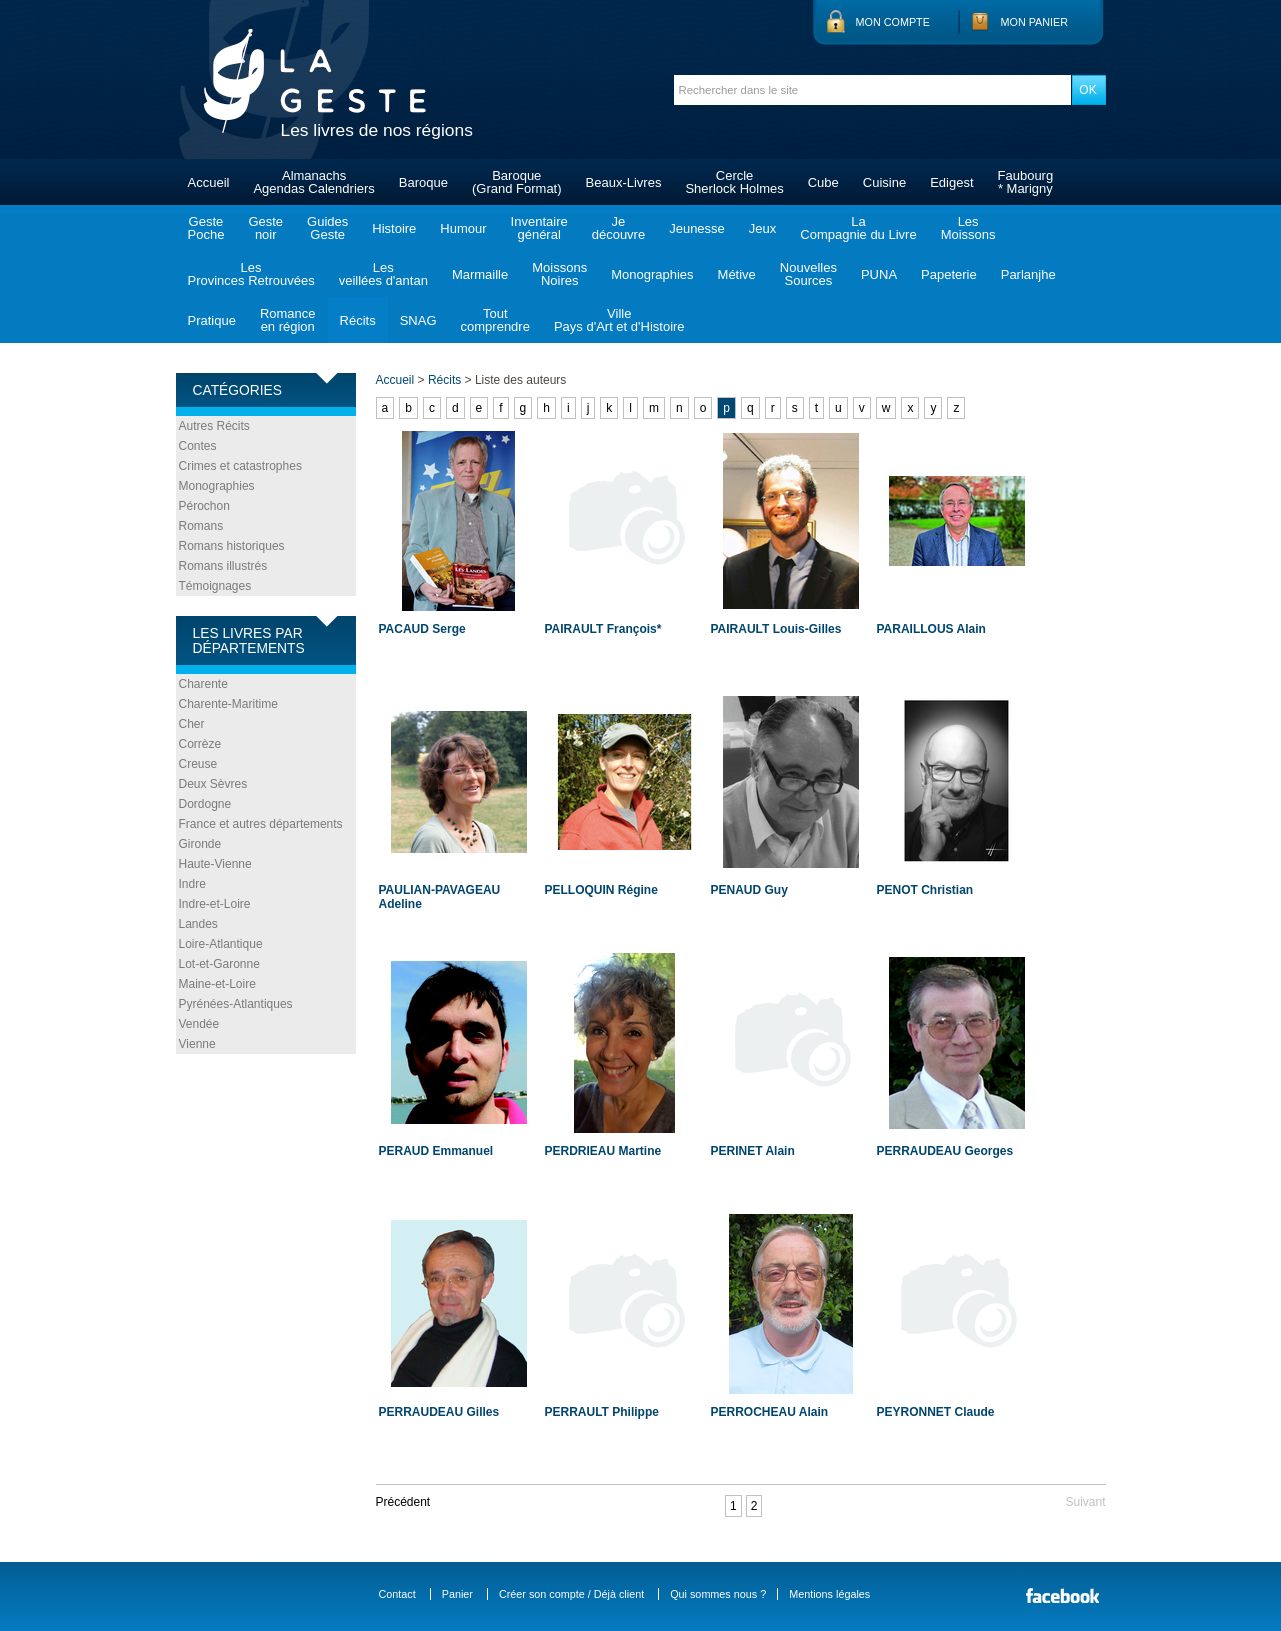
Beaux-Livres (624, 182)
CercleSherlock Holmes (734, 182)
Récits (358, 320)
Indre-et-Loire (215, 904)
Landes (198, 924)
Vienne (197, 1044)
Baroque (423, 182)
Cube (823, 182)
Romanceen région (288, 320)
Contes (198, 446)
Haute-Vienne (215, 864)
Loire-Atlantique (221, 944)
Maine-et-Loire (217, 984)
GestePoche (206, 228)
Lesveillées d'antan (383, 274)
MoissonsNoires (559, 274)
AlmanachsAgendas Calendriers (313, 182)
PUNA (879, 274)
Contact (397, 1594)
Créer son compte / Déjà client (571, 1594)
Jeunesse (697, 228)
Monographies (652, 274)
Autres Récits (214, 426)
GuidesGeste (327, 228)
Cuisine (884, 182)
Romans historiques (232, 546)
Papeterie (949, 274)
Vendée (199, 1024)
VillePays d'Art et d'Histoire (619, 320)
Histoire (394, 228)
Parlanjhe (1028, 274)
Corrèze (200, 744)
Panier (457, 1594)
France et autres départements (261, 824)
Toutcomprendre (495, 320)
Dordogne (205, 804)
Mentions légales (829, 1594)
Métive (737, 274)
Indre (192, 884)
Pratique (212, 320)
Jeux (762, 228)
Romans (201, 526)
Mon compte (893, 22)
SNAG (418, 320)
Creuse (198, 764)
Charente (203, 684)
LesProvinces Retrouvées (251, 274)
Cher (192, 724)
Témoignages (215, 586)
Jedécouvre (618, 228)
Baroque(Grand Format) (517, 182)
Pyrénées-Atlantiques (236, 1004)
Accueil (209, 182)
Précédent (403, 1502)
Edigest (951, 182)
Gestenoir (265, 228)
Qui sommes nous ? (718, 1594)
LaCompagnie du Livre (858, 228)
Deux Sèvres (213, 784)
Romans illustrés (223, 566)
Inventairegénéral (539, 228)
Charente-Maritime (228, 704)
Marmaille (480, 274)
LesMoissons (968, 228)
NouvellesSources (808, 274)
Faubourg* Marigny (1026, 182)
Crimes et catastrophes (240, 466)
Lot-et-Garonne (219, 964)
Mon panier (1035, 22)
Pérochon (204, 506)
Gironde (200, 844)
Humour (463, 228)
